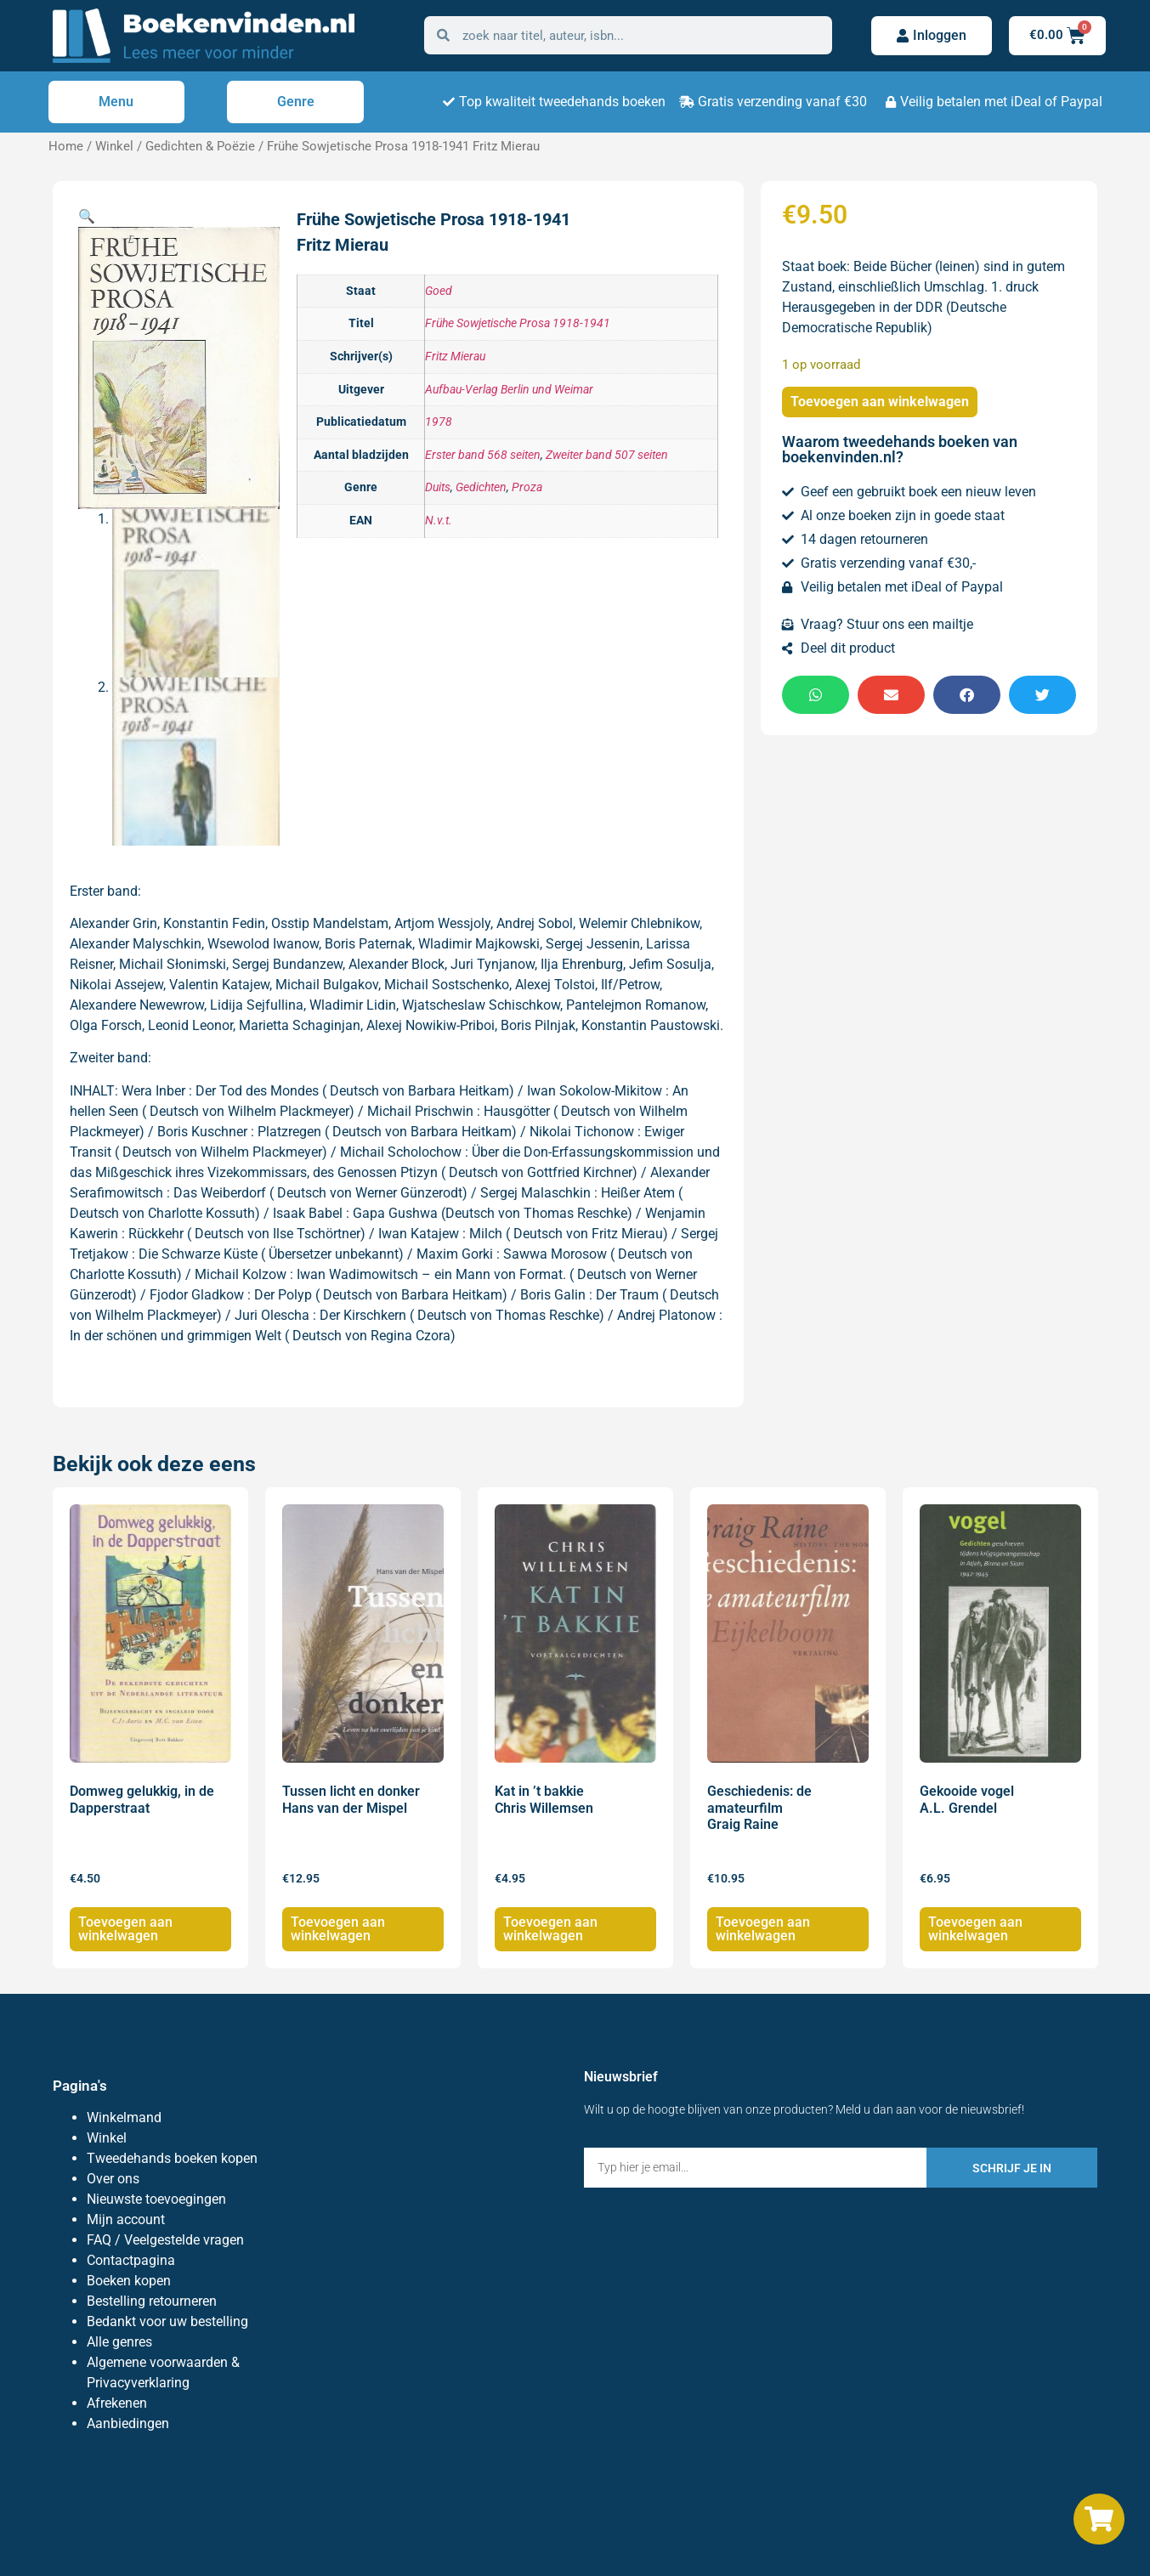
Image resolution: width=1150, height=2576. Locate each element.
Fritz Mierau (455, 356)
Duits (437, 487)
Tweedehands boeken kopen (172, 2158)
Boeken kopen (129, 2281)
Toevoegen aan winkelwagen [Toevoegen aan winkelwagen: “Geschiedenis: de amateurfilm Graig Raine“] (763, 1929)
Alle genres (119, 2342)
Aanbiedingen (128, 2423)
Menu (116, 101)
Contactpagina (131, 2260)
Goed (438, 291)
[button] (86, 216)
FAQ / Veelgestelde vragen (165, 2240)
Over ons (113, 2179)
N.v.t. (438, 520)
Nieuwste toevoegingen (156, 2199)
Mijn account (126, 2219)
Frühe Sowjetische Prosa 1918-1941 (517, 323)
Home (65, 146)
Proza (527, 487)
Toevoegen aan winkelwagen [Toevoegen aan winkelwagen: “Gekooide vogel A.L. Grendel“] (975, 1929)
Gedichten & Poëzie (200, 146)
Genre (295, 101)
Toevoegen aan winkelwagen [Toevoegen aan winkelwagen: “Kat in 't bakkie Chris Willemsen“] (550, 1929)
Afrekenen (117, 2403)
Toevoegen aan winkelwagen (879, 401)
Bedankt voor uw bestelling (167, 2321)
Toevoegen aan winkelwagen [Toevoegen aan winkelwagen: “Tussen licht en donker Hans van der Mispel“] (338, 1929)
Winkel (114, 146)
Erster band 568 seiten (483, 455)
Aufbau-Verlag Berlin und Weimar (509, 389)
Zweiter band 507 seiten (607, 455)
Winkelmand (124, 2117)
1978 (438, 422)
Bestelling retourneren (152, 2301)
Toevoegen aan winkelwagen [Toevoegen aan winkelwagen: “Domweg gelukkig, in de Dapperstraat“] (125, 1929)
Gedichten (481, 487)
